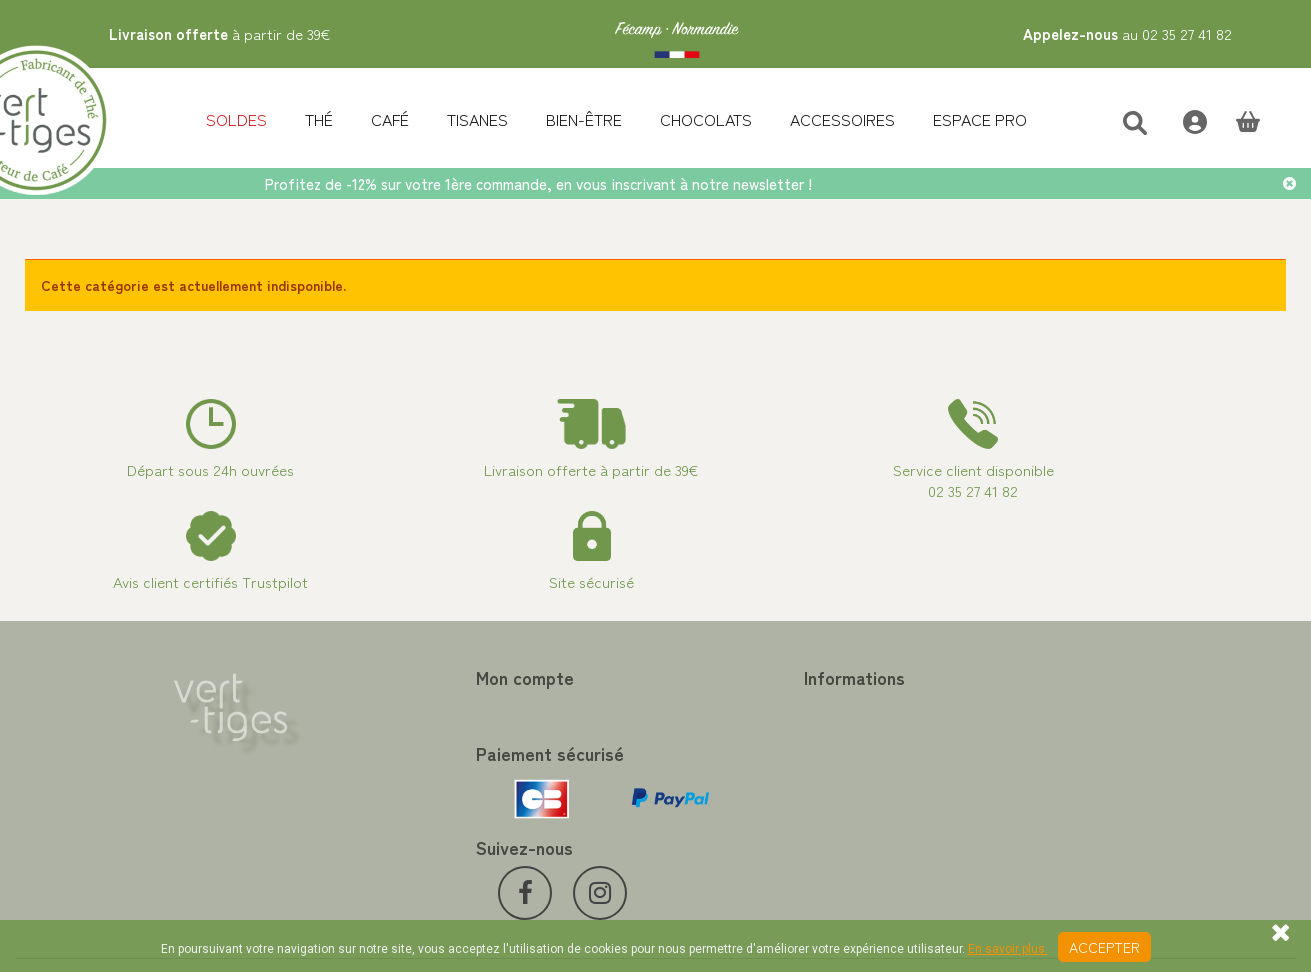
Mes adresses (385, 756)
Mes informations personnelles (436, 780)
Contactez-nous (721, 708)
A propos (699, 780)
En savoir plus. (1008, 949)
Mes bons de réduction (413, 804)
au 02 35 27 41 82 (1127, 33)
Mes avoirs (376, 732)
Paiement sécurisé (727, 756)
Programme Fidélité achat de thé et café (800, 732)
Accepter (1104, 947)
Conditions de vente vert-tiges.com (782, 804)
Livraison (698, 828)
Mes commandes (394, 708)
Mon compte (392, 677)
